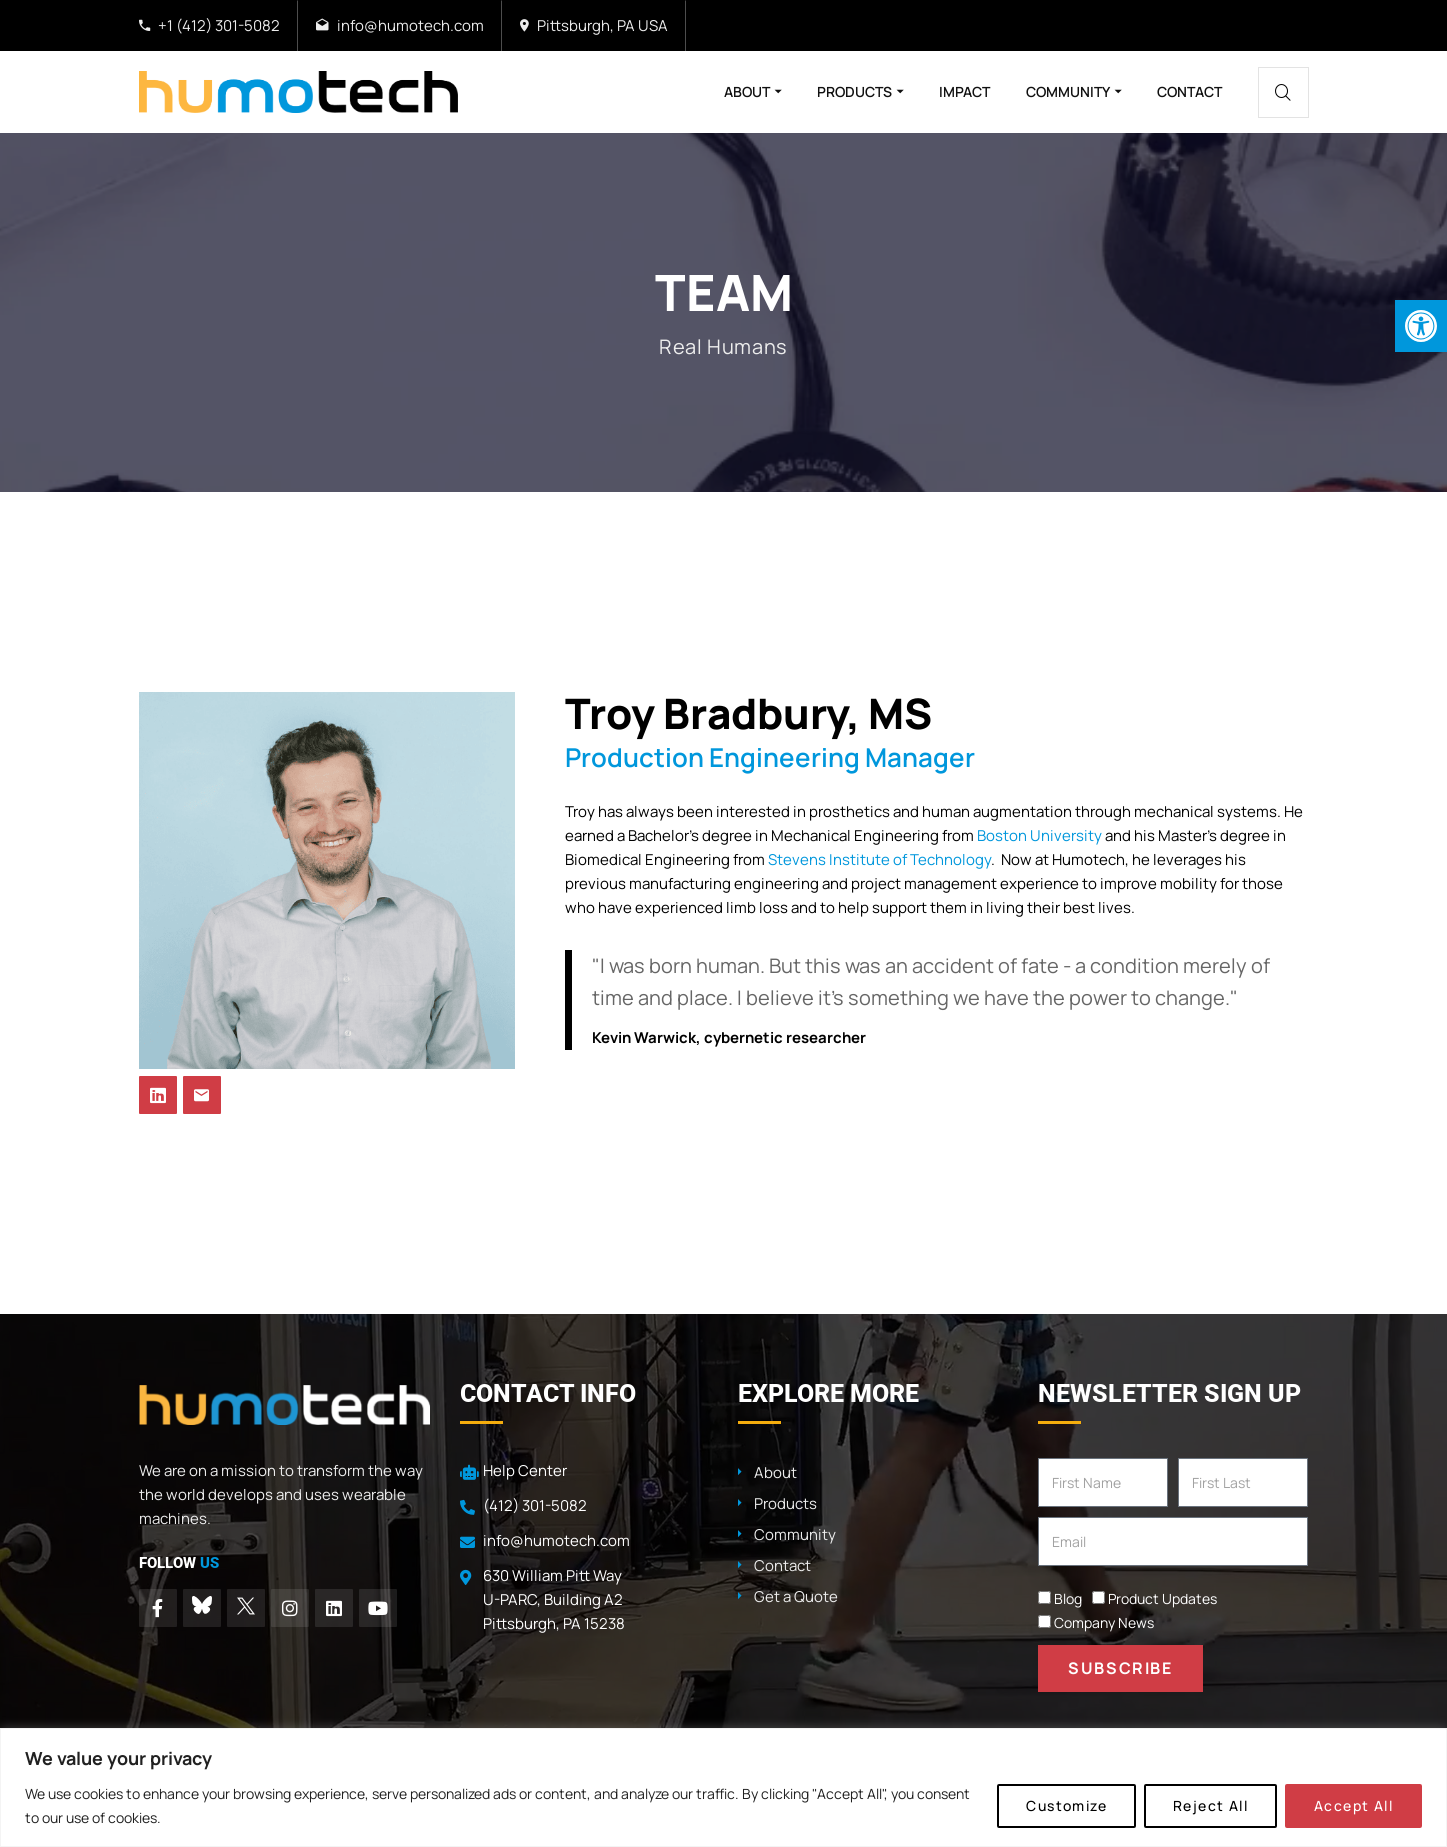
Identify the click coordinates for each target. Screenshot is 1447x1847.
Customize (1066, 1805)
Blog (1068, 1598)
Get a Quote (796, 1596)
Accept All (1353, 1805)
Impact (964, 91)
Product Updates (1162, 1598)
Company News (1104, 1622)
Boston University (1039, 835)
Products (854, 91)
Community (1068, 91)
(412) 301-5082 (535, 1505)
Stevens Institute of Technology (879, 859)
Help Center (525, 1470)
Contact (1189, 91)
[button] (1421, 326)
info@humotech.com (410, 25)
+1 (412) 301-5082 (219, 25)
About (747, 91)
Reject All (1210, 1805)
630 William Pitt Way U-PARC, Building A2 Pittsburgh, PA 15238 (554, 1599)
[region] (723, 1787)
